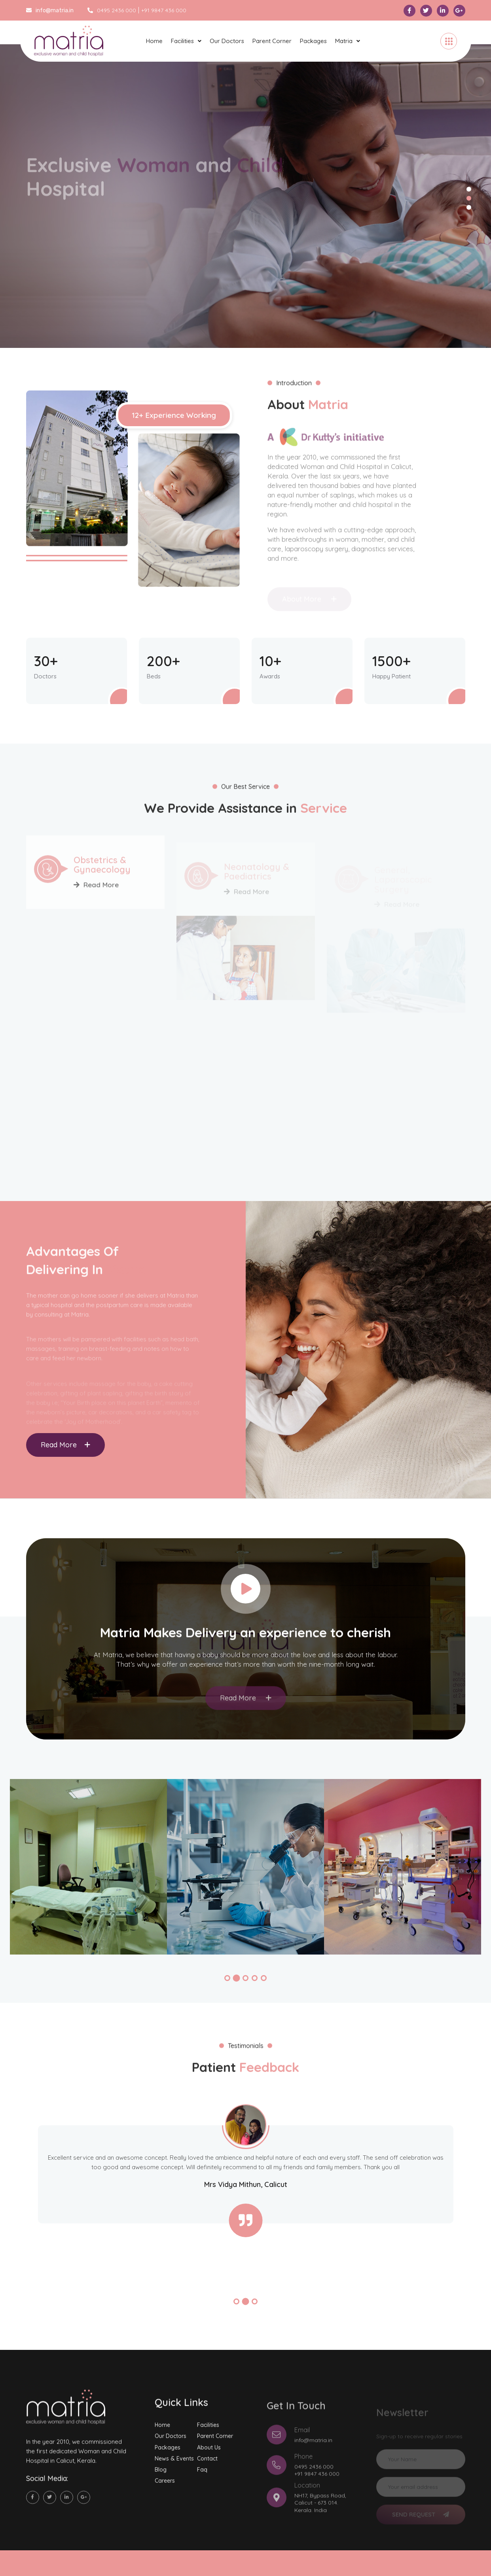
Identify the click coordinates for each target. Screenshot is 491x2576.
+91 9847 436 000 (163, 10)
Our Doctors (227, 41)
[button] (227, 1978)
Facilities (182, 41)
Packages (313, 41)
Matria (344, 41)
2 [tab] (468, 198)
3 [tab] (468, 207)
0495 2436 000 (111, 10)
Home (154, 41)
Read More (65, 1444)
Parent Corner (272, 41)
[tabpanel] (245, 196)
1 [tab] (468, 189)
